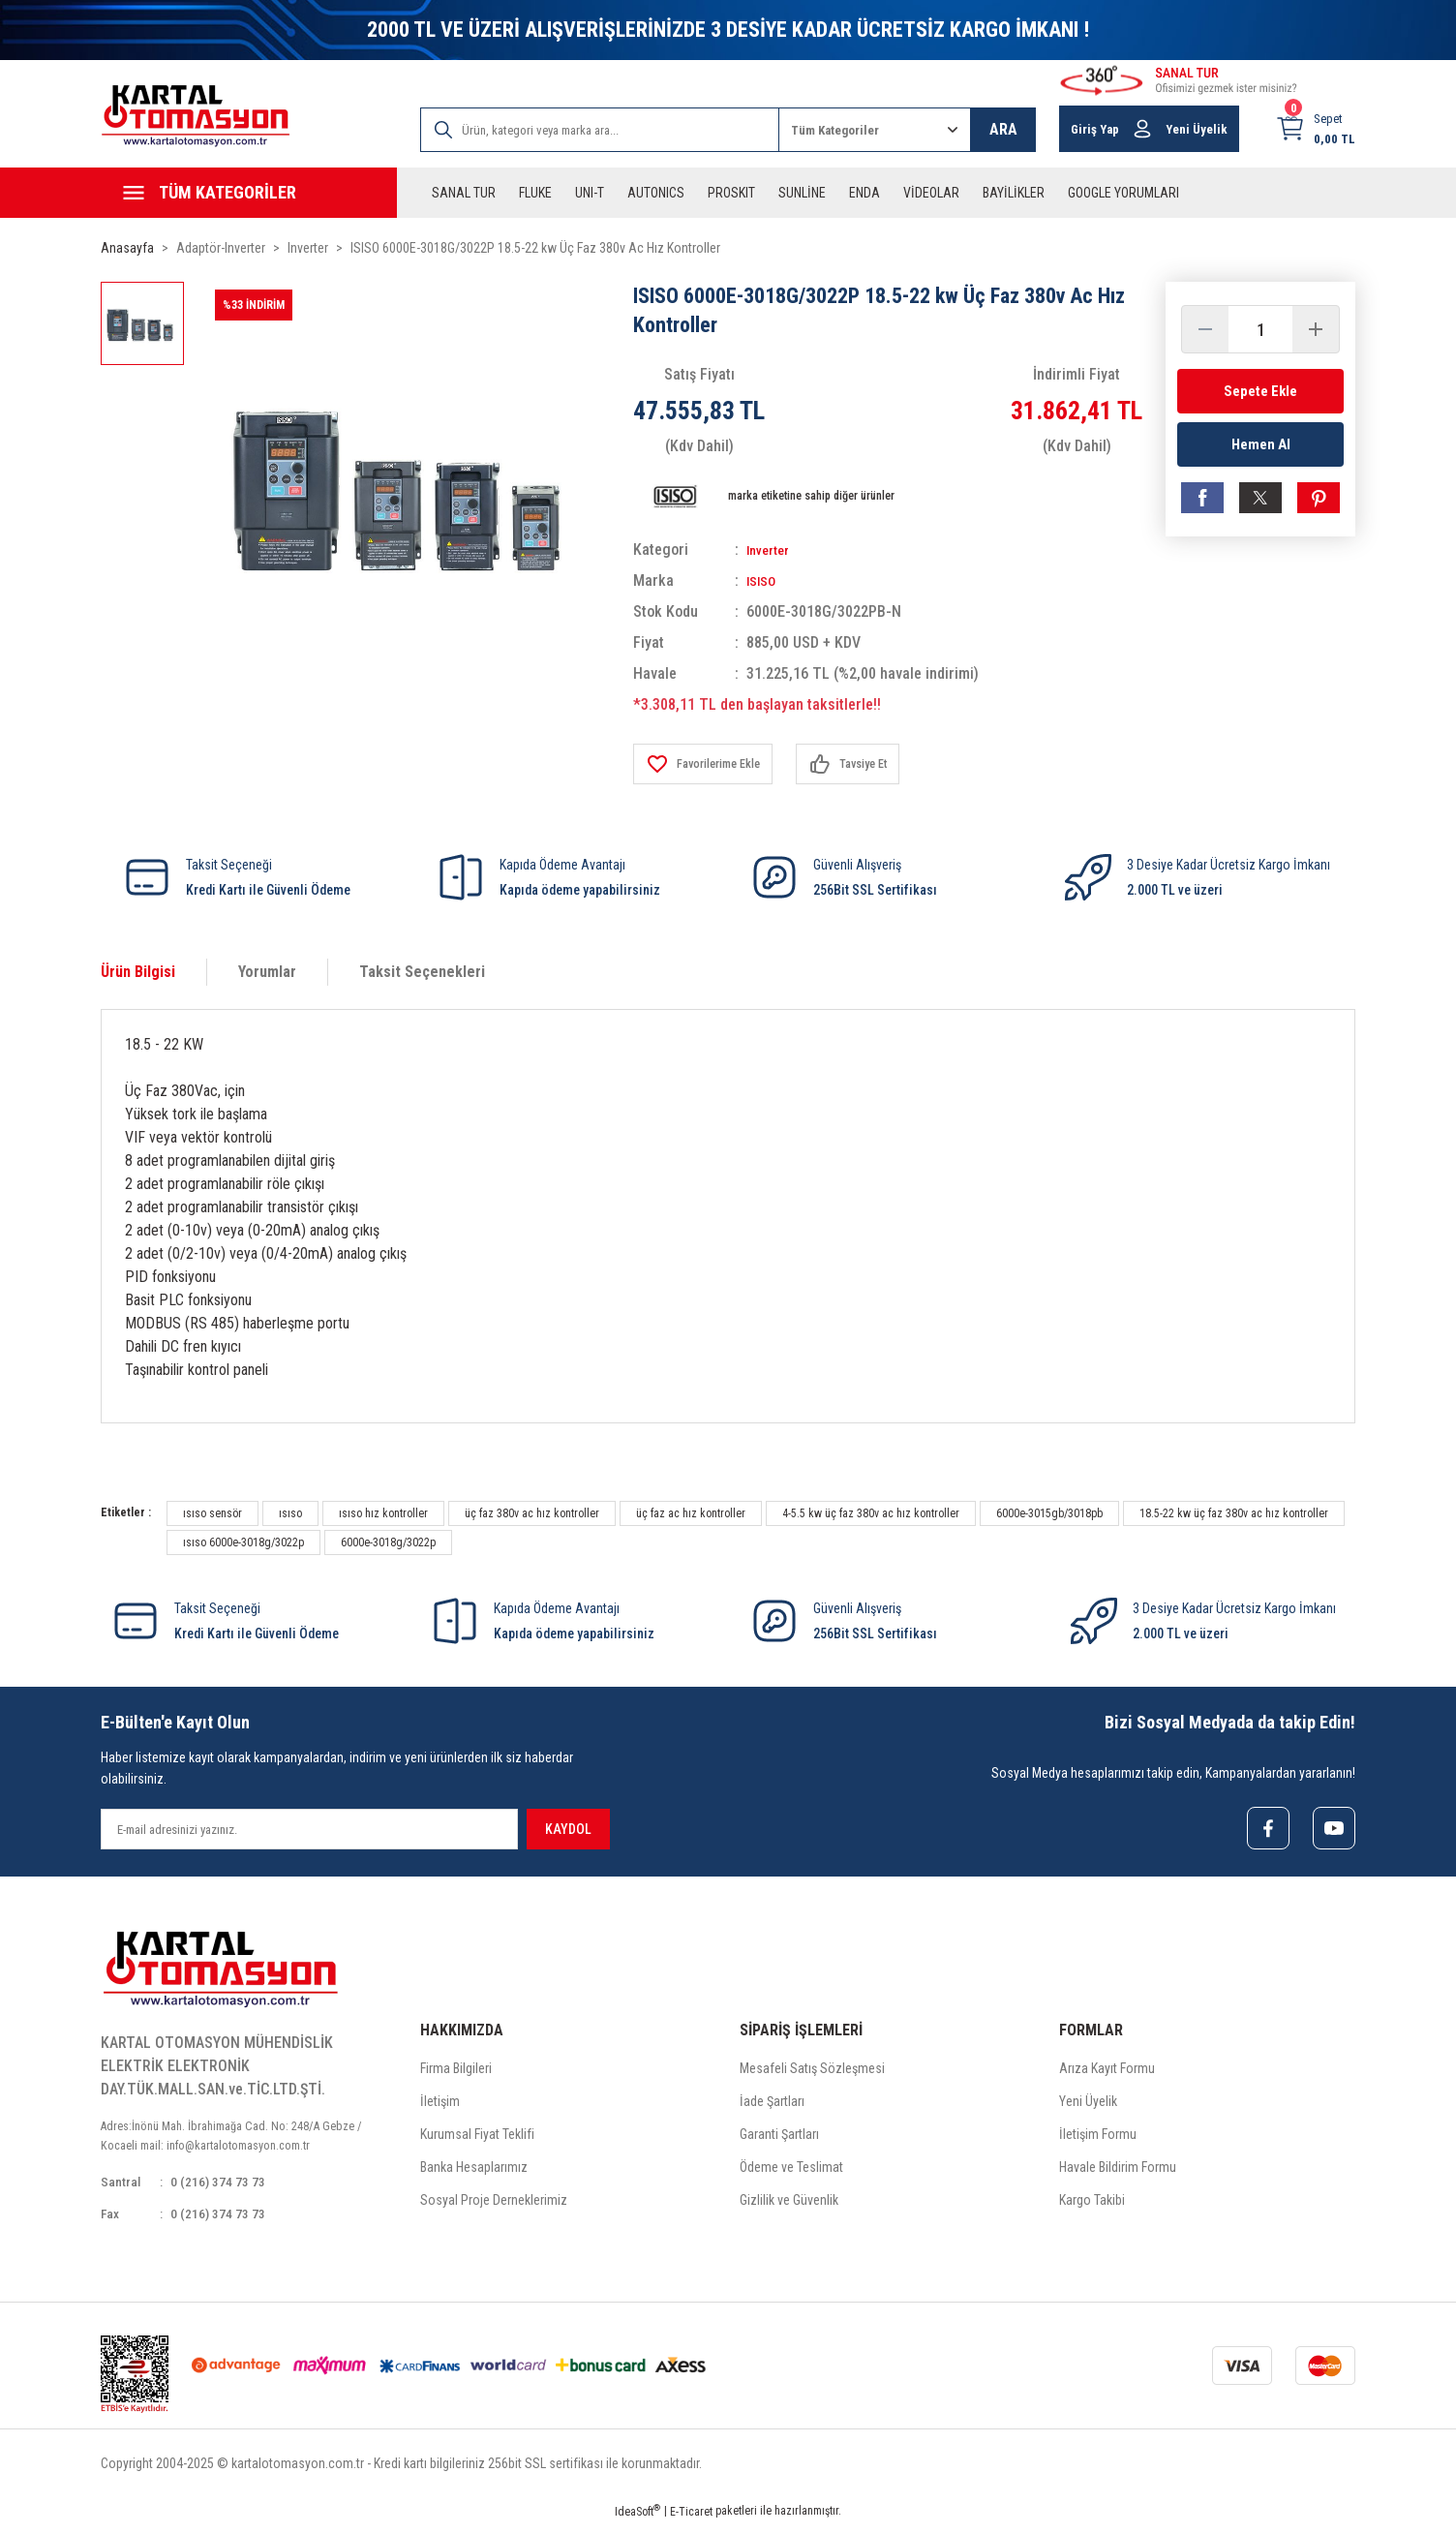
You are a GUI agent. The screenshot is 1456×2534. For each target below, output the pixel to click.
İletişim (440, 2105)
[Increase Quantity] (1315, 329)
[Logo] (195, 115)
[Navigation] (249, 193)
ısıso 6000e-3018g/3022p (243, 1542)
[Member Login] (1142, 128)
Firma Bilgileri (456, 2072)
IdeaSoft (637, 2520)
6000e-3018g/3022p (388, 1542)
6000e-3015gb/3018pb (1049, 1513)
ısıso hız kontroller (383, 1513)
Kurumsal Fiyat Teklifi (477, 2138)
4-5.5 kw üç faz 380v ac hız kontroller (870, 1513)
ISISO (763, 580)
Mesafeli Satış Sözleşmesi (812, 2072)
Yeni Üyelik (1088, 2105)
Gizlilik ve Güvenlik (789, 2204)
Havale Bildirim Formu (1117, 2171)
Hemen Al (1261, 451)
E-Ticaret (691, 2520)
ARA (1003, 129)
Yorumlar (267, 971)
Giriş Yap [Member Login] (1095, 129)
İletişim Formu (1098, 2138)
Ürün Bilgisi (138, 971)
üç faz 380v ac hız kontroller (532, 1513)
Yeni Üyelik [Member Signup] (1197, 129)
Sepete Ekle (1260, 391)
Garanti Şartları (779, 2138)
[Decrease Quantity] (1205, 329)
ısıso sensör (212, 1513)
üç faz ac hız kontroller (690, 1513)
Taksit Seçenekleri (422, 971)
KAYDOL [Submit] (568, 1829)
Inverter (771, 549)
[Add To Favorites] (711, 764)
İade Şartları (772, 2105)
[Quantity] (1260, 329)
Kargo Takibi (1092, 2204)
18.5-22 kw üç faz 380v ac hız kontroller (1233, 1513)
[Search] (599, 129)
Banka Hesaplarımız (474, 2171)
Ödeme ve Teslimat (791, 2171)
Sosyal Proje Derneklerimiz (493, 2204)
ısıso (290, 1513)
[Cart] (1315, 128)
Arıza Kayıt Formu (1107, 2072)
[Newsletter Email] (309, 1829)
